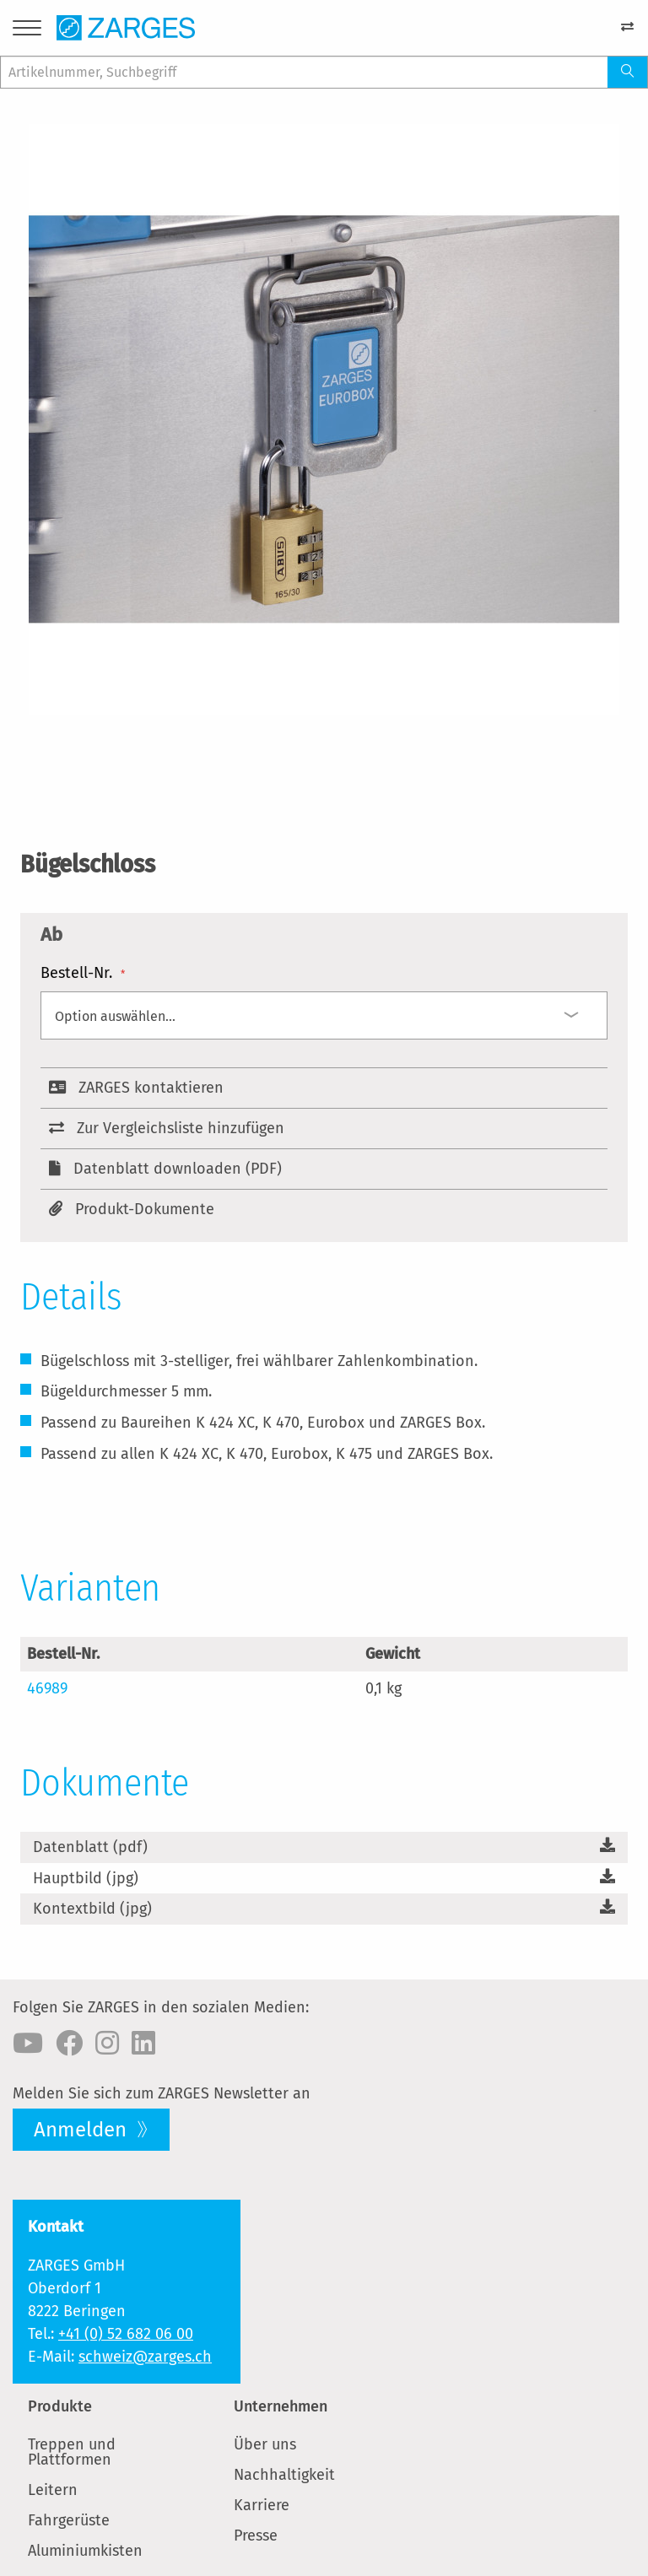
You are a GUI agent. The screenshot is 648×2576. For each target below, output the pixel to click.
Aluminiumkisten (85, 2550)
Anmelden (83, 2129)
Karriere (261, 2505)
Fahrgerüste (69, 2520)
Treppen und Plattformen (72, 2452)
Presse (256, 2535)
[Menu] (27, 31)
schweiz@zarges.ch (145, 2356)
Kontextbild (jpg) (92, 1908)
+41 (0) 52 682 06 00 (125, 2334)
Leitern (53, 2490)
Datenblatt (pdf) (90, 1847)
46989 (47, 1688)
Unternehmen (280, 2406)
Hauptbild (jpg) (85, 1878)
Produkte (60, 2406)
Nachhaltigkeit (284, 2474)
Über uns (265, 2444)
